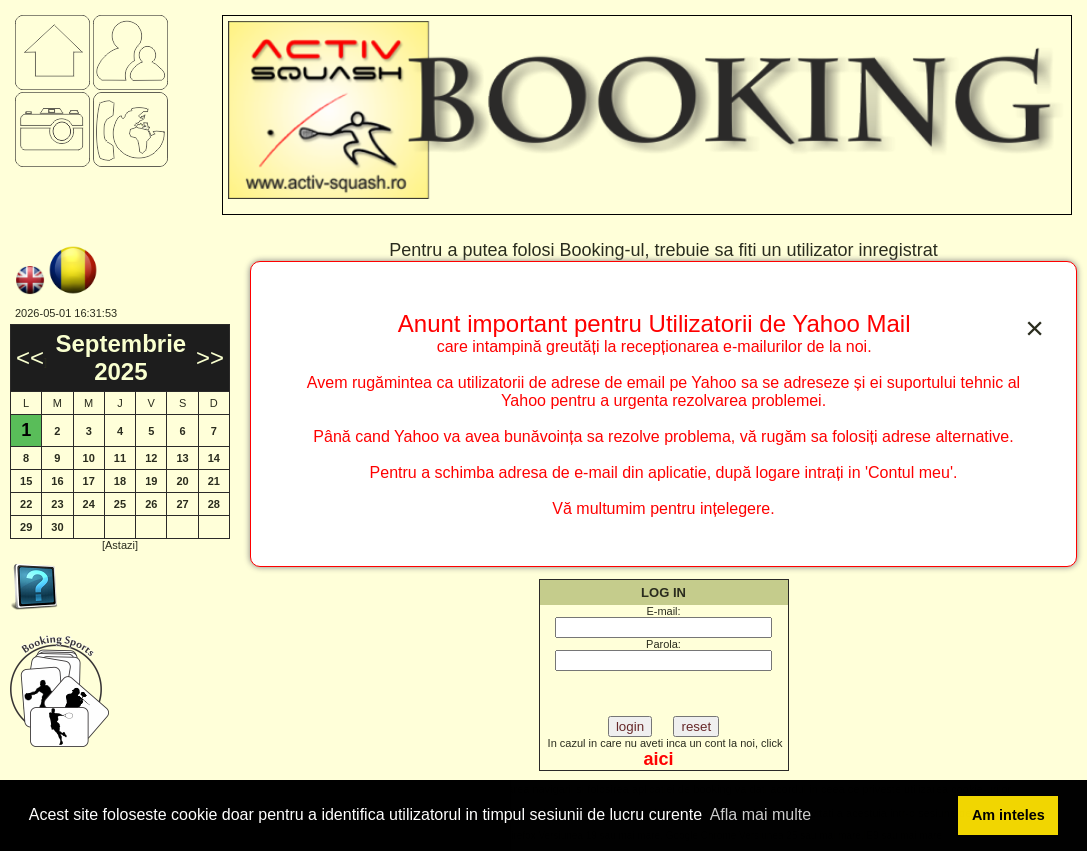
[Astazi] (120, 545)
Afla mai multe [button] (760, 814)
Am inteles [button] (1008, 815)
